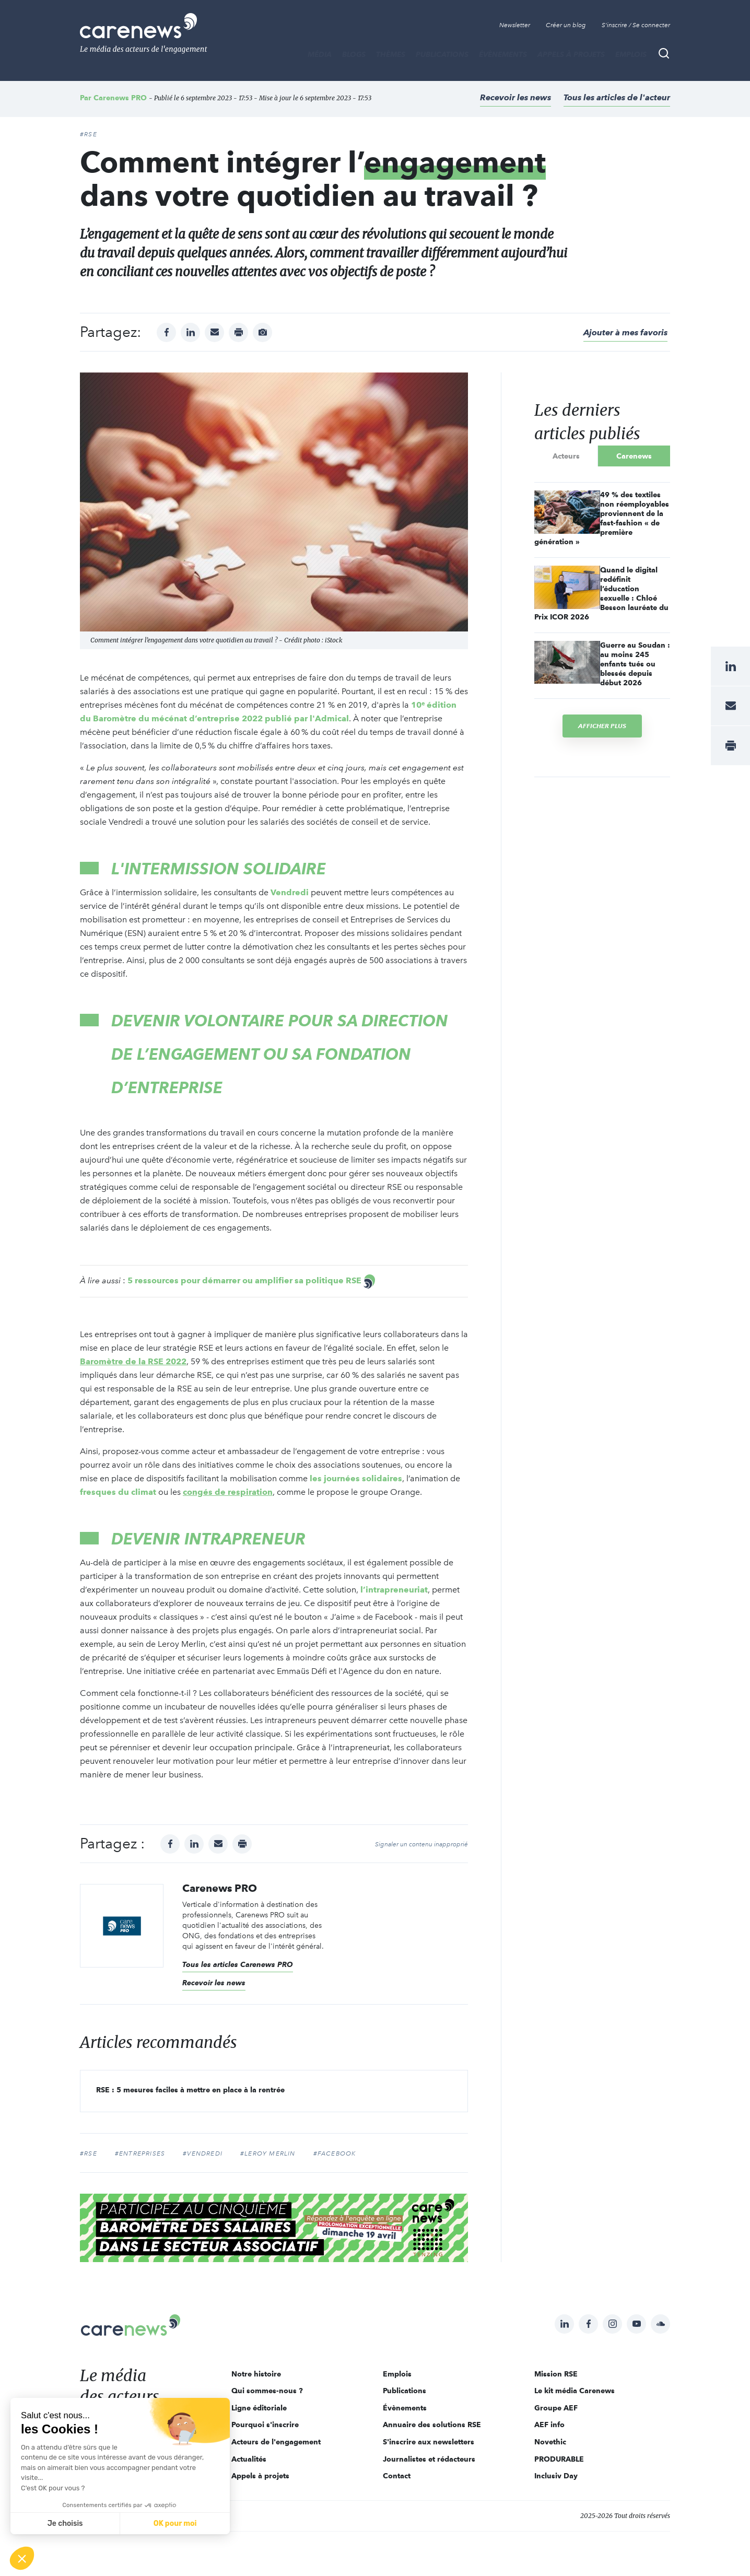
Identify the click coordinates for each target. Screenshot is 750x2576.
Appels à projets (571, 54)
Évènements (503, 54)
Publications (442, 54)
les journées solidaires (356, 1478)
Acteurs (566, 456)
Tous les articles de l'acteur (617, 97)
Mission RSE (556, 2374)
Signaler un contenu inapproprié (421, 1844)
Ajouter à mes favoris (625, 332)
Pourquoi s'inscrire (265, 2424)
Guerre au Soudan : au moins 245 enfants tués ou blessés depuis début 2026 (635, 664)
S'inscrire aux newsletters (428, 2442)
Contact (397, 2476)
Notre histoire (256, 2374)
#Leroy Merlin (268, 2153)
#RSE (88, 134)
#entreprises (140, 2153)
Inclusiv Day (556, 2476)
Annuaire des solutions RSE (432, 2424)
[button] (21, 2558)
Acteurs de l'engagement (276, 2442)
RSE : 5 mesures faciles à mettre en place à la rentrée (190, 2090)
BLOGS (354, 54)
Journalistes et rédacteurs (429, 2459)
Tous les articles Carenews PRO (237, 1964)
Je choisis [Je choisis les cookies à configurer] (65, 2523)
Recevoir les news (515, 97)
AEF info (549, 2424)
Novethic (550, 2442)
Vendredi (290, 892)
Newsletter (514, 25)
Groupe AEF (556, 2408)
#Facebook (334, 2153)
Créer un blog (566, 25)
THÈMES (390, 54)
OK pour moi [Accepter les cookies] (175, 2523)
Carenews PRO (120, 97)
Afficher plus (602, 726)
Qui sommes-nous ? (267, 2390)
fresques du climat (118, 1492)
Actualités (248, 2459)
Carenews (634, 456)
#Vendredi (202, 2153)
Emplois (631, 54)
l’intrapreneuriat (394, 1590)
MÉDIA (320, 54)
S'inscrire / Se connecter (636, 25)
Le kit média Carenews (574, 2390)
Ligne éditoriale (259, 2408)
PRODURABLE (559, 2459)
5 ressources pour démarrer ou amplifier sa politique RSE (244, 1280)
